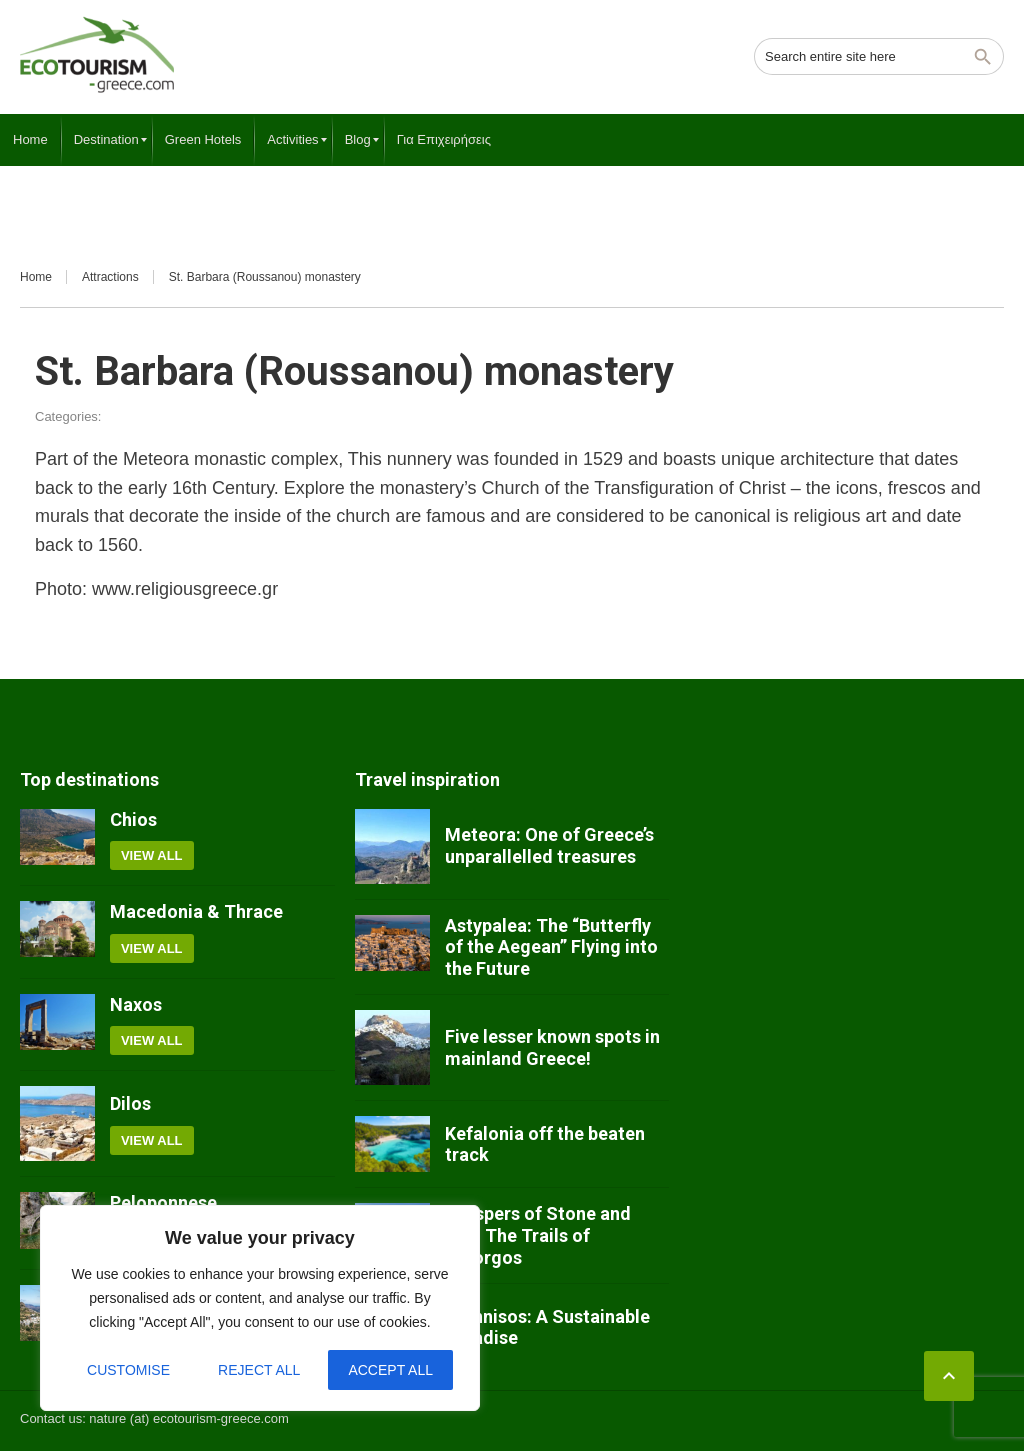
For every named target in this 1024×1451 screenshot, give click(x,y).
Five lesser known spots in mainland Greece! (552, 1047)
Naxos (136, 1004)
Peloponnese (163, 1202)
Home (36, 277)
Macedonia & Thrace (196, 911)
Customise (128, 1370)
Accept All (390, 1370)
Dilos (130, 1103)
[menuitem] (30, 140)
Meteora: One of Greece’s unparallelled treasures (549, 845)
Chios (133, 819)
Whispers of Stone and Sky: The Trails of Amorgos (538, 1235)
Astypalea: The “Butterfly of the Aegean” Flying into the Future (551, 947)
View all (152, 855)
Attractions (110, 277)
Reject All (259, 1370)
